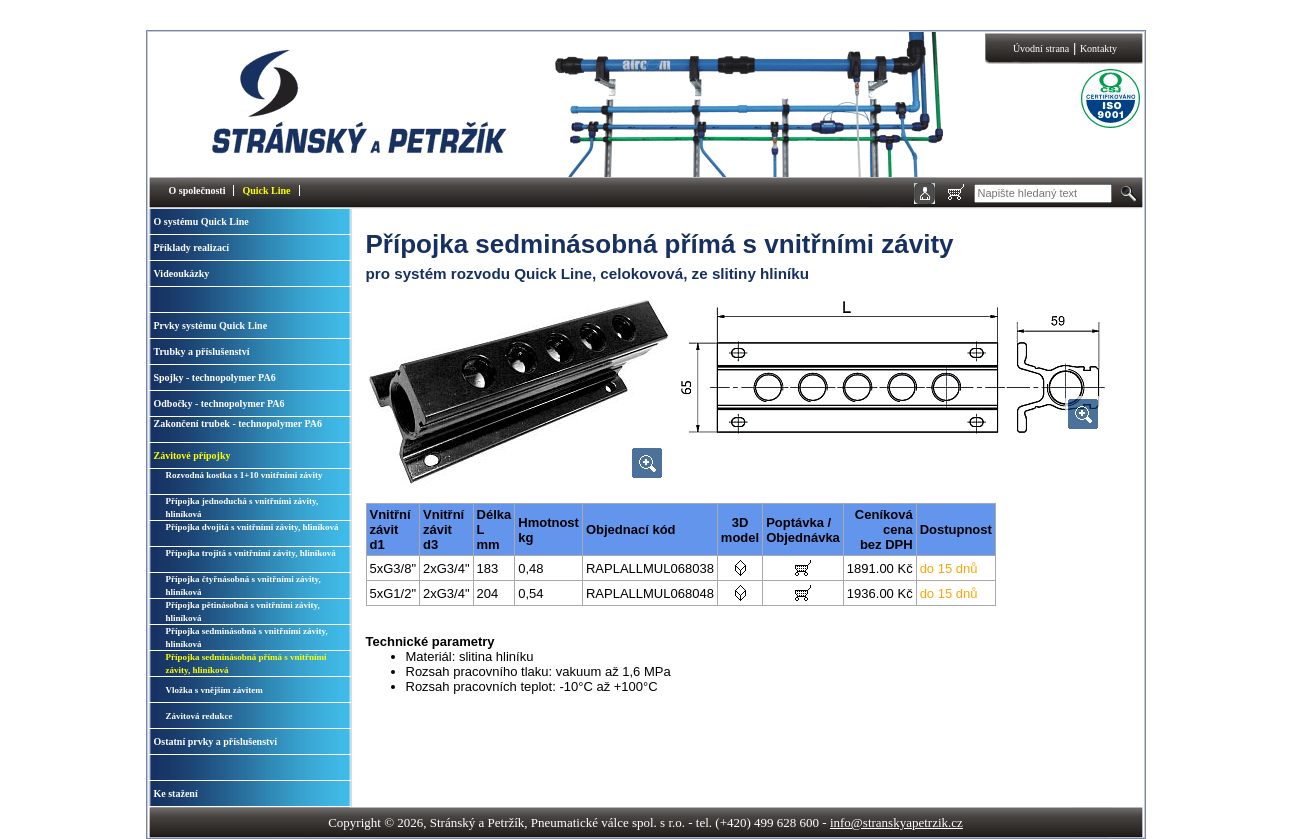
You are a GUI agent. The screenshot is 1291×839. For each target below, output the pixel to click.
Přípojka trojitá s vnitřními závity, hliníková (251, 553)
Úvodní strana (1041, 48)
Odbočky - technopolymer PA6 (219, 403)
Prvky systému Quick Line (211, 325)
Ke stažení (176, 793)
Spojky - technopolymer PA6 (215, 377)
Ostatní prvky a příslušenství (216, 741)
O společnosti (197, 190)
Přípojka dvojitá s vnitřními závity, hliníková (252, 527)
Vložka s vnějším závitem (214, 690)
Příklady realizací (192, 247)
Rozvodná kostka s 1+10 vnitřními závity (244, 475)
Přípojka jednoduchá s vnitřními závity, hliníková (242, 507)
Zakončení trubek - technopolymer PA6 (238, 423)
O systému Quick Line (201, 221)
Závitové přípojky (192, 455)
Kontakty (1098, 48)
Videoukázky (182, 273)
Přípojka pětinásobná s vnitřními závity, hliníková (243, 611)
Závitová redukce (199, 716)
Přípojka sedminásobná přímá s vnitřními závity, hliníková (246, 663)
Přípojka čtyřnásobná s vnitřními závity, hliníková (243, 585)
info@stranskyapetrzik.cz (896, 822)
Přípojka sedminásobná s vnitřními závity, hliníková (247, 637)
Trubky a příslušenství (202, 351)
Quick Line (266, 190)
